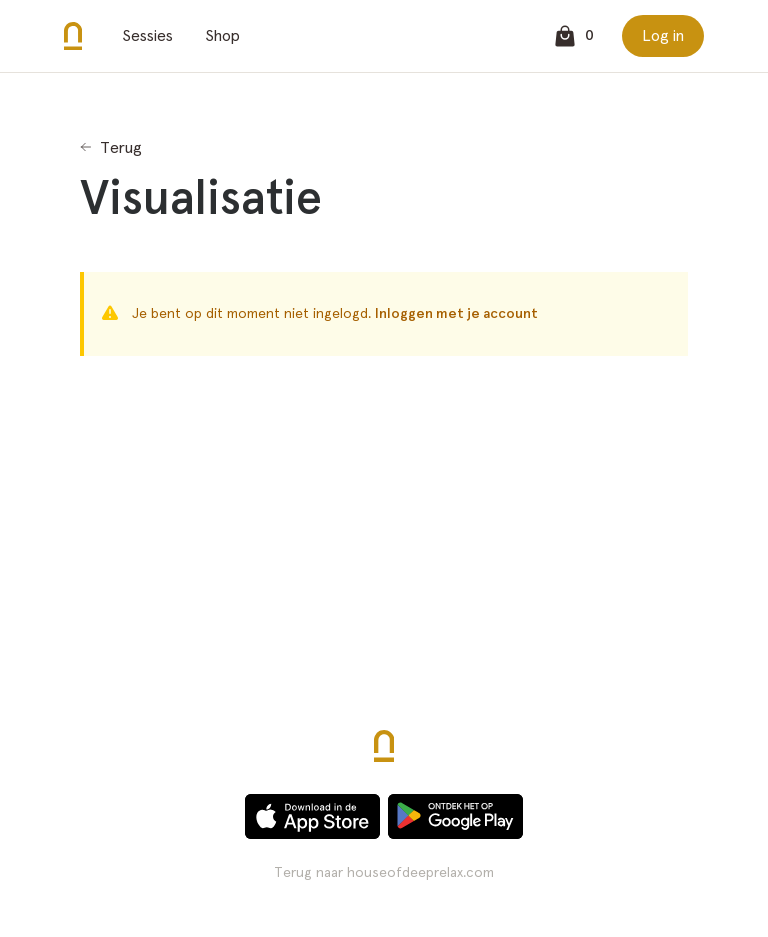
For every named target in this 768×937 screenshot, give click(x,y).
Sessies (147, 36)
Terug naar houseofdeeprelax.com (384, 873)
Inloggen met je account (456, 314)
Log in (663, 36)
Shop (222, 36)
